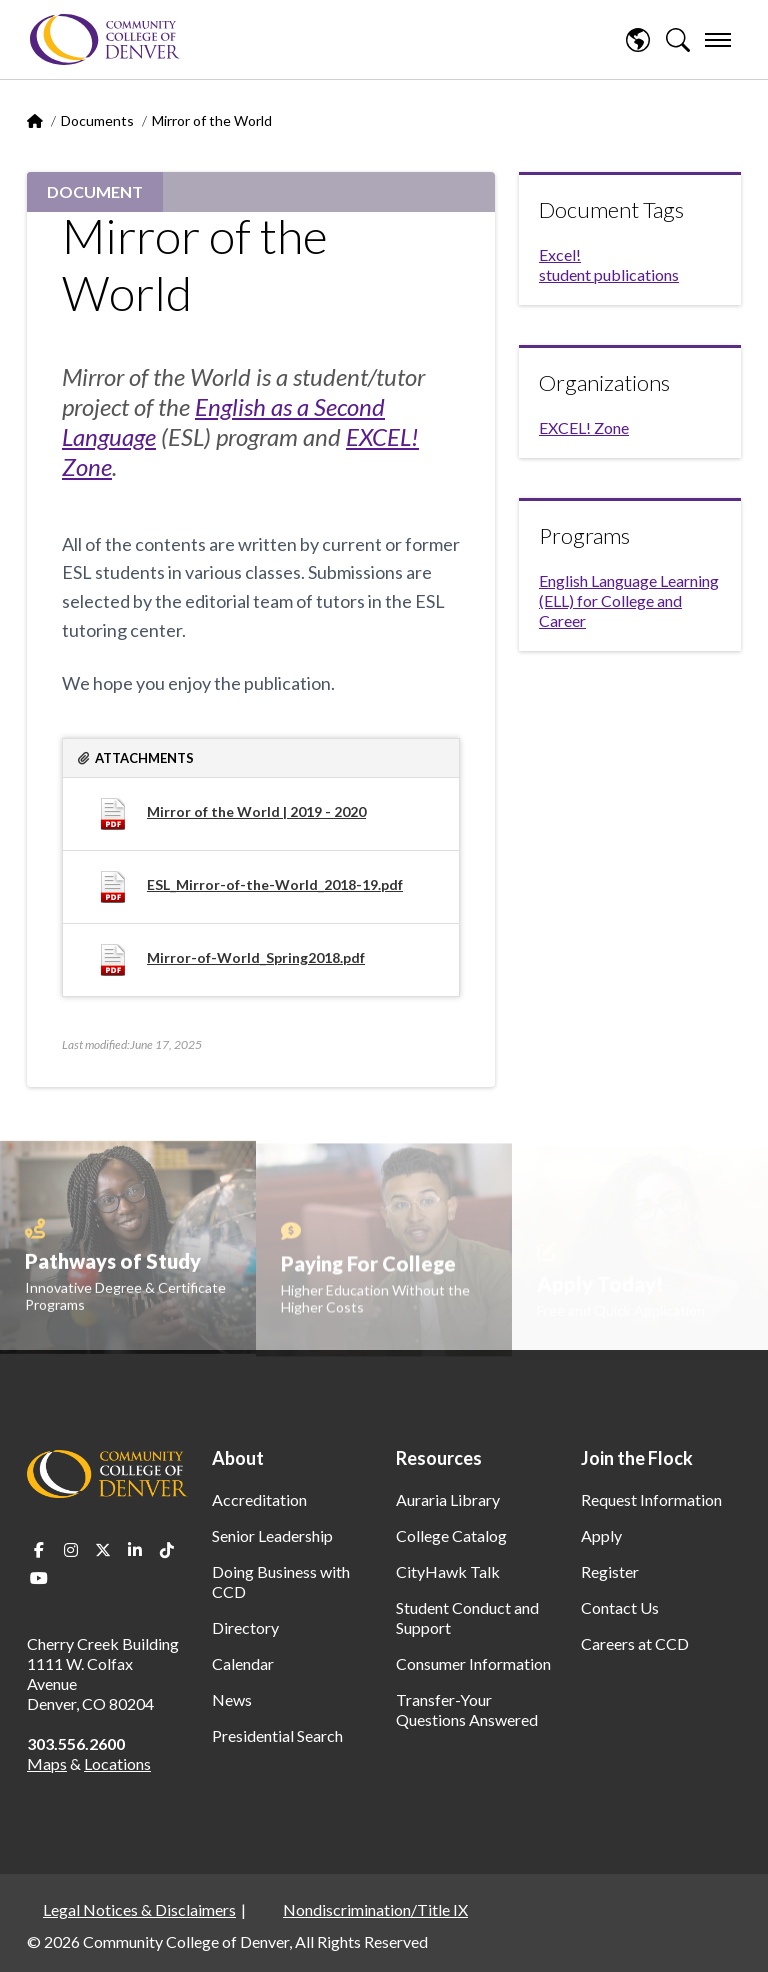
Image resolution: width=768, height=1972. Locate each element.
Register (610, 1571)
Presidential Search (277, 1735)
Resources (439, 1458)
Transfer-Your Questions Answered (467, 1709)
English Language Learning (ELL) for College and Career (629, 600)
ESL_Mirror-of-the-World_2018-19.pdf (275, 884)
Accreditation (259, 1499)
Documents (97, 120)
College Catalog (451, 1535)
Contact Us (620, 1607)
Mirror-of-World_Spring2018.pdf (256, 957)
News (232, 1699)
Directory (245, 1627)
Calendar (243, 1663)
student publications (609, 274)
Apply (601, 1535)
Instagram (71, 1550)
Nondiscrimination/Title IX (375, 1909)
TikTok (167, 1550)
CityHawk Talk (448, 1571)
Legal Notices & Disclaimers (139, 1909)
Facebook (39, 1550)
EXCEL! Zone (584, 427)
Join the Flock (637, 1458)
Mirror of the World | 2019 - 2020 (256, 811)
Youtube (39, 1578)
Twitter (103, 1550)
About (238, 1458)
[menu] (718, 40)
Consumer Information (473, 1663)
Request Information (651, 1499)
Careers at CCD (635, 1643)
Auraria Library (448, 1499)
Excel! (560, 254)
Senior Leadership (272, 1535)
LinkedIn (135, 1550)
